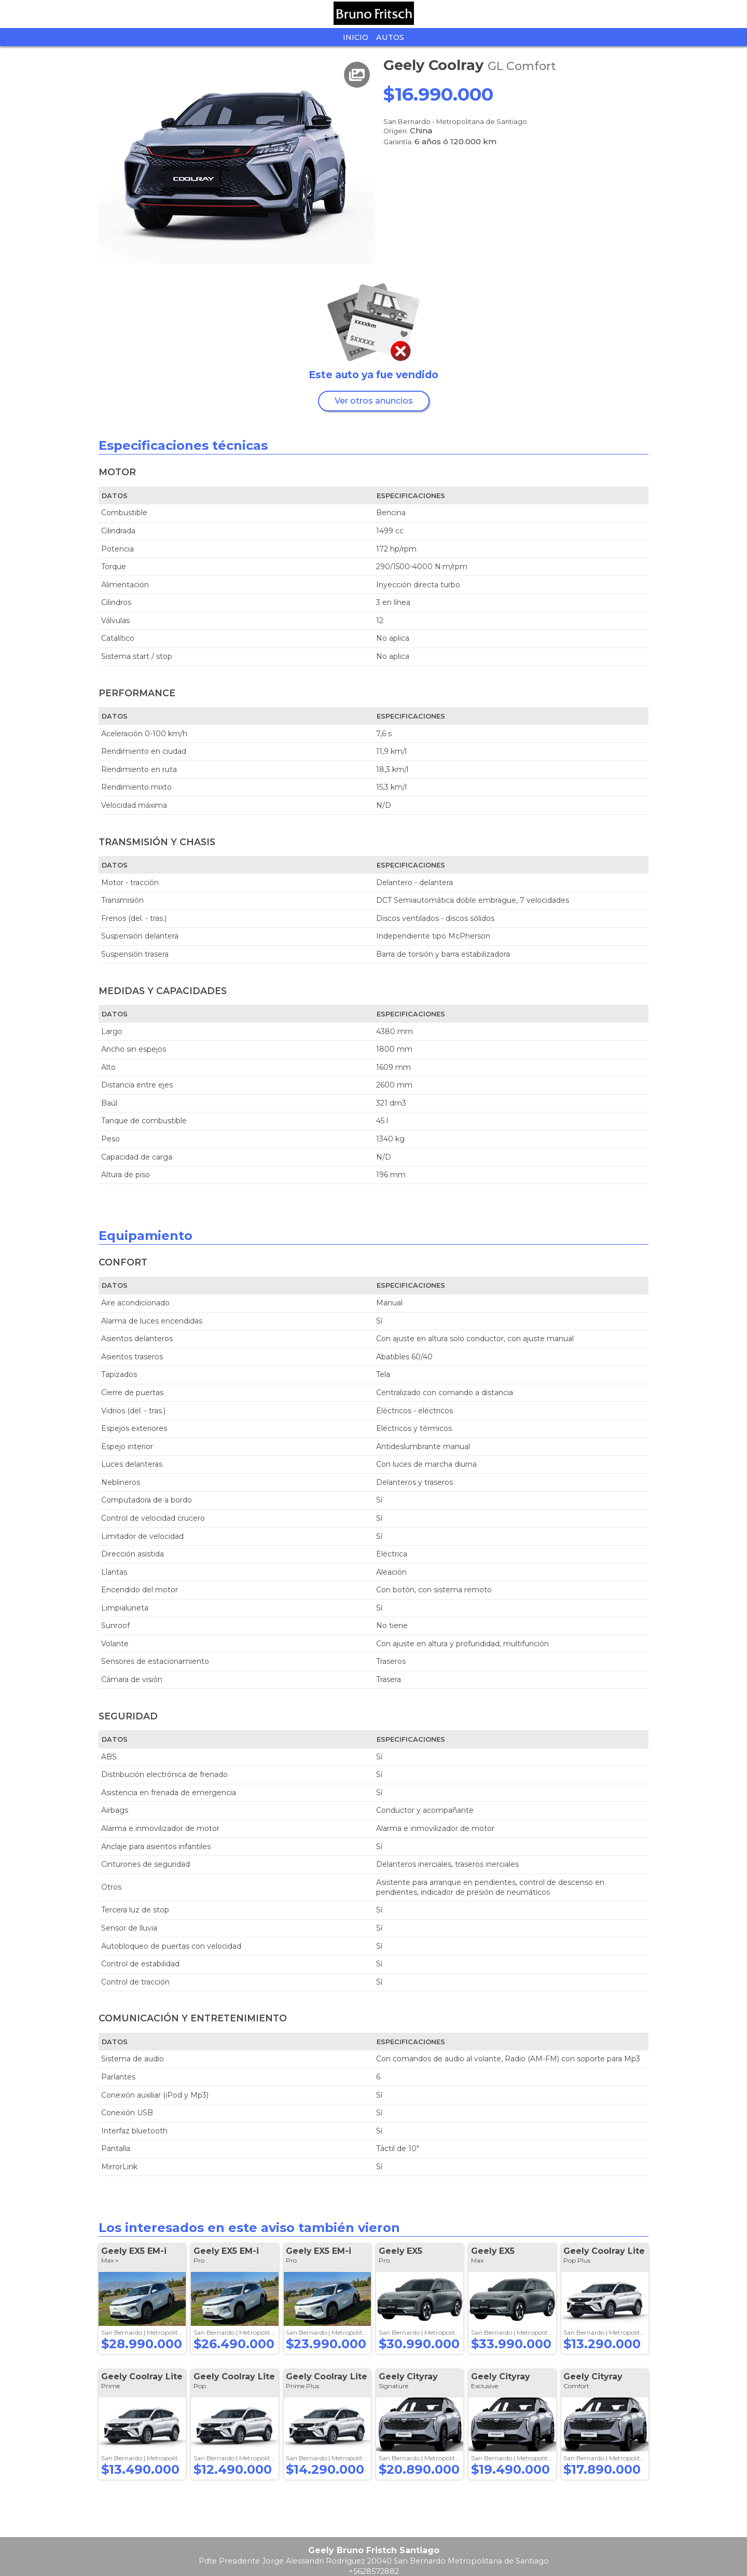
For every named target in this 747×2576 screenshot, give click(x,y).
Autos (390, 37)
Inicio (355, 37)
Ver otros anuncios (374, 401)
